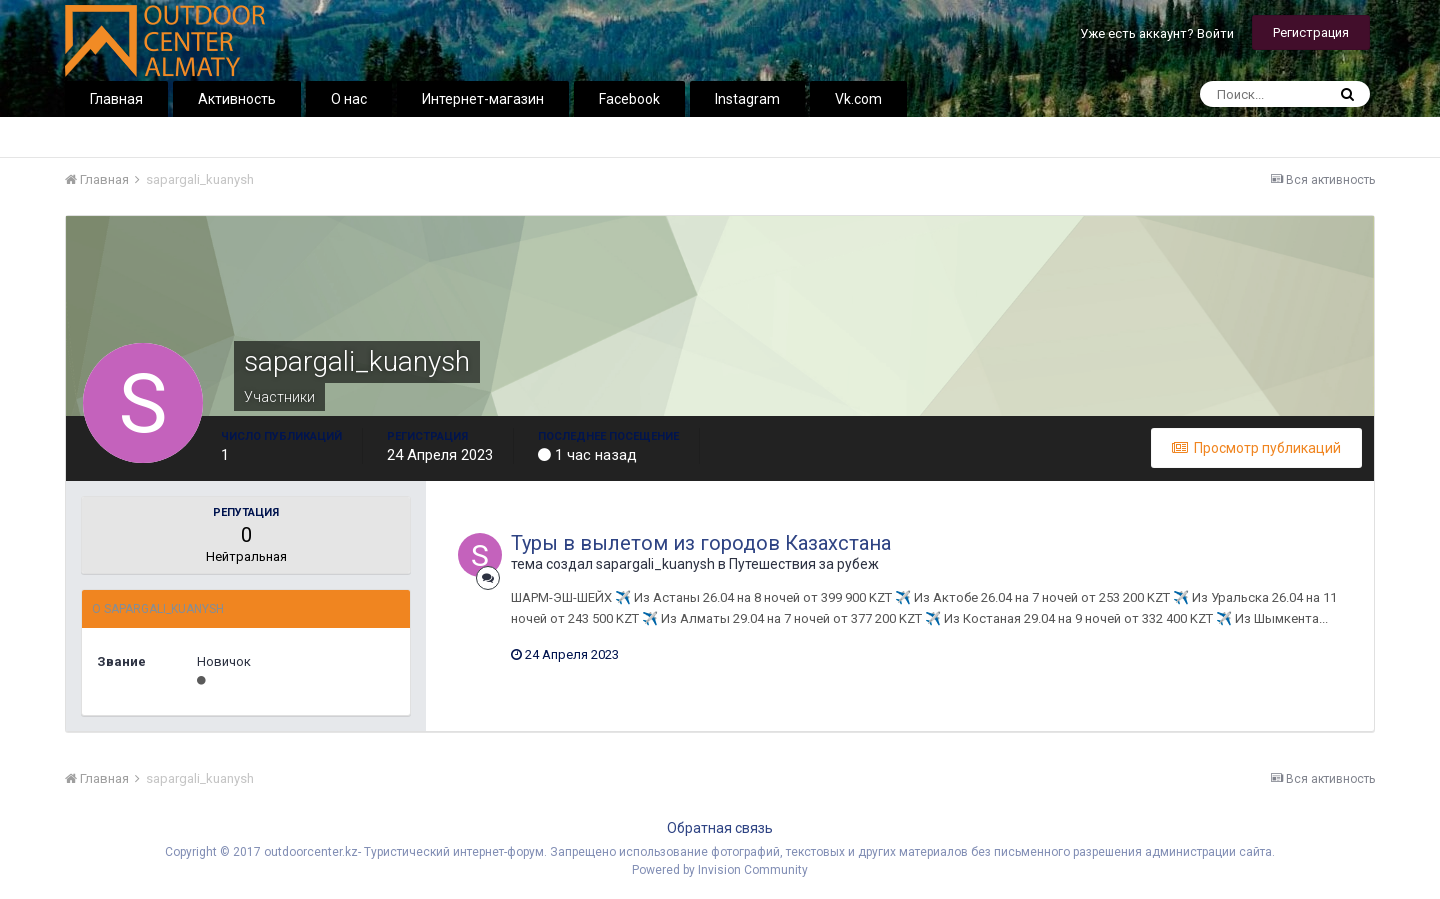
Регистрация (1311, 32)
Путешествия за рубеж (804, 564)
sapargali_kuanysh (655, 564)
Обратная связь (720, 828)
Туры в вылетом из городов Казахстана (701, 543)
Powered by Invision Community (720, 870)
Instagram (747, 99)
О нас (349, 99)
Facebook (629, 99)
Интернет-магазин (483, 99)
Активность (237, 99)
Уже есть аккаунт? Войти (1157, 33)
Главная (116, 99)
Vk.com (858, 99)
